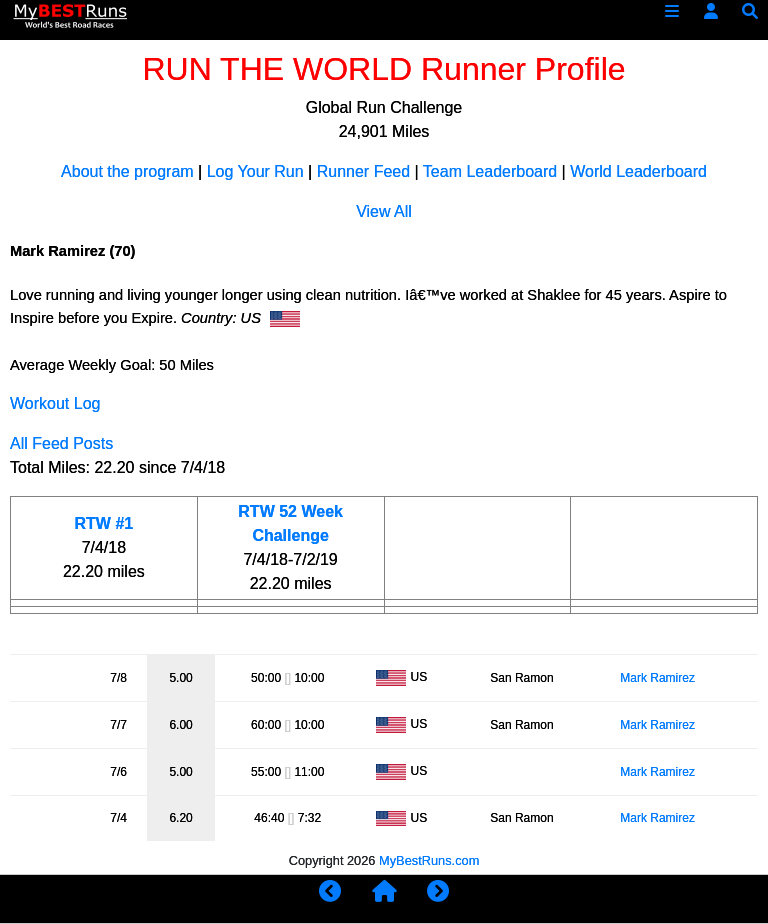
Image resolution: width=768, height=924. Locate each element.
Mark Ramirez (657, 678)
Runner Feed (363, 171)
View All (384, 211)
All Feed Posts (61, 443)
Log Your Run (255, 171)
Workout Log (55, 403)
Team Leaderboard (490, 171)
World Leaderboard (638, 171)
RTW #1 (104, 523)
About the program (127, 171)
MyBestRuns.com (429, 860)
